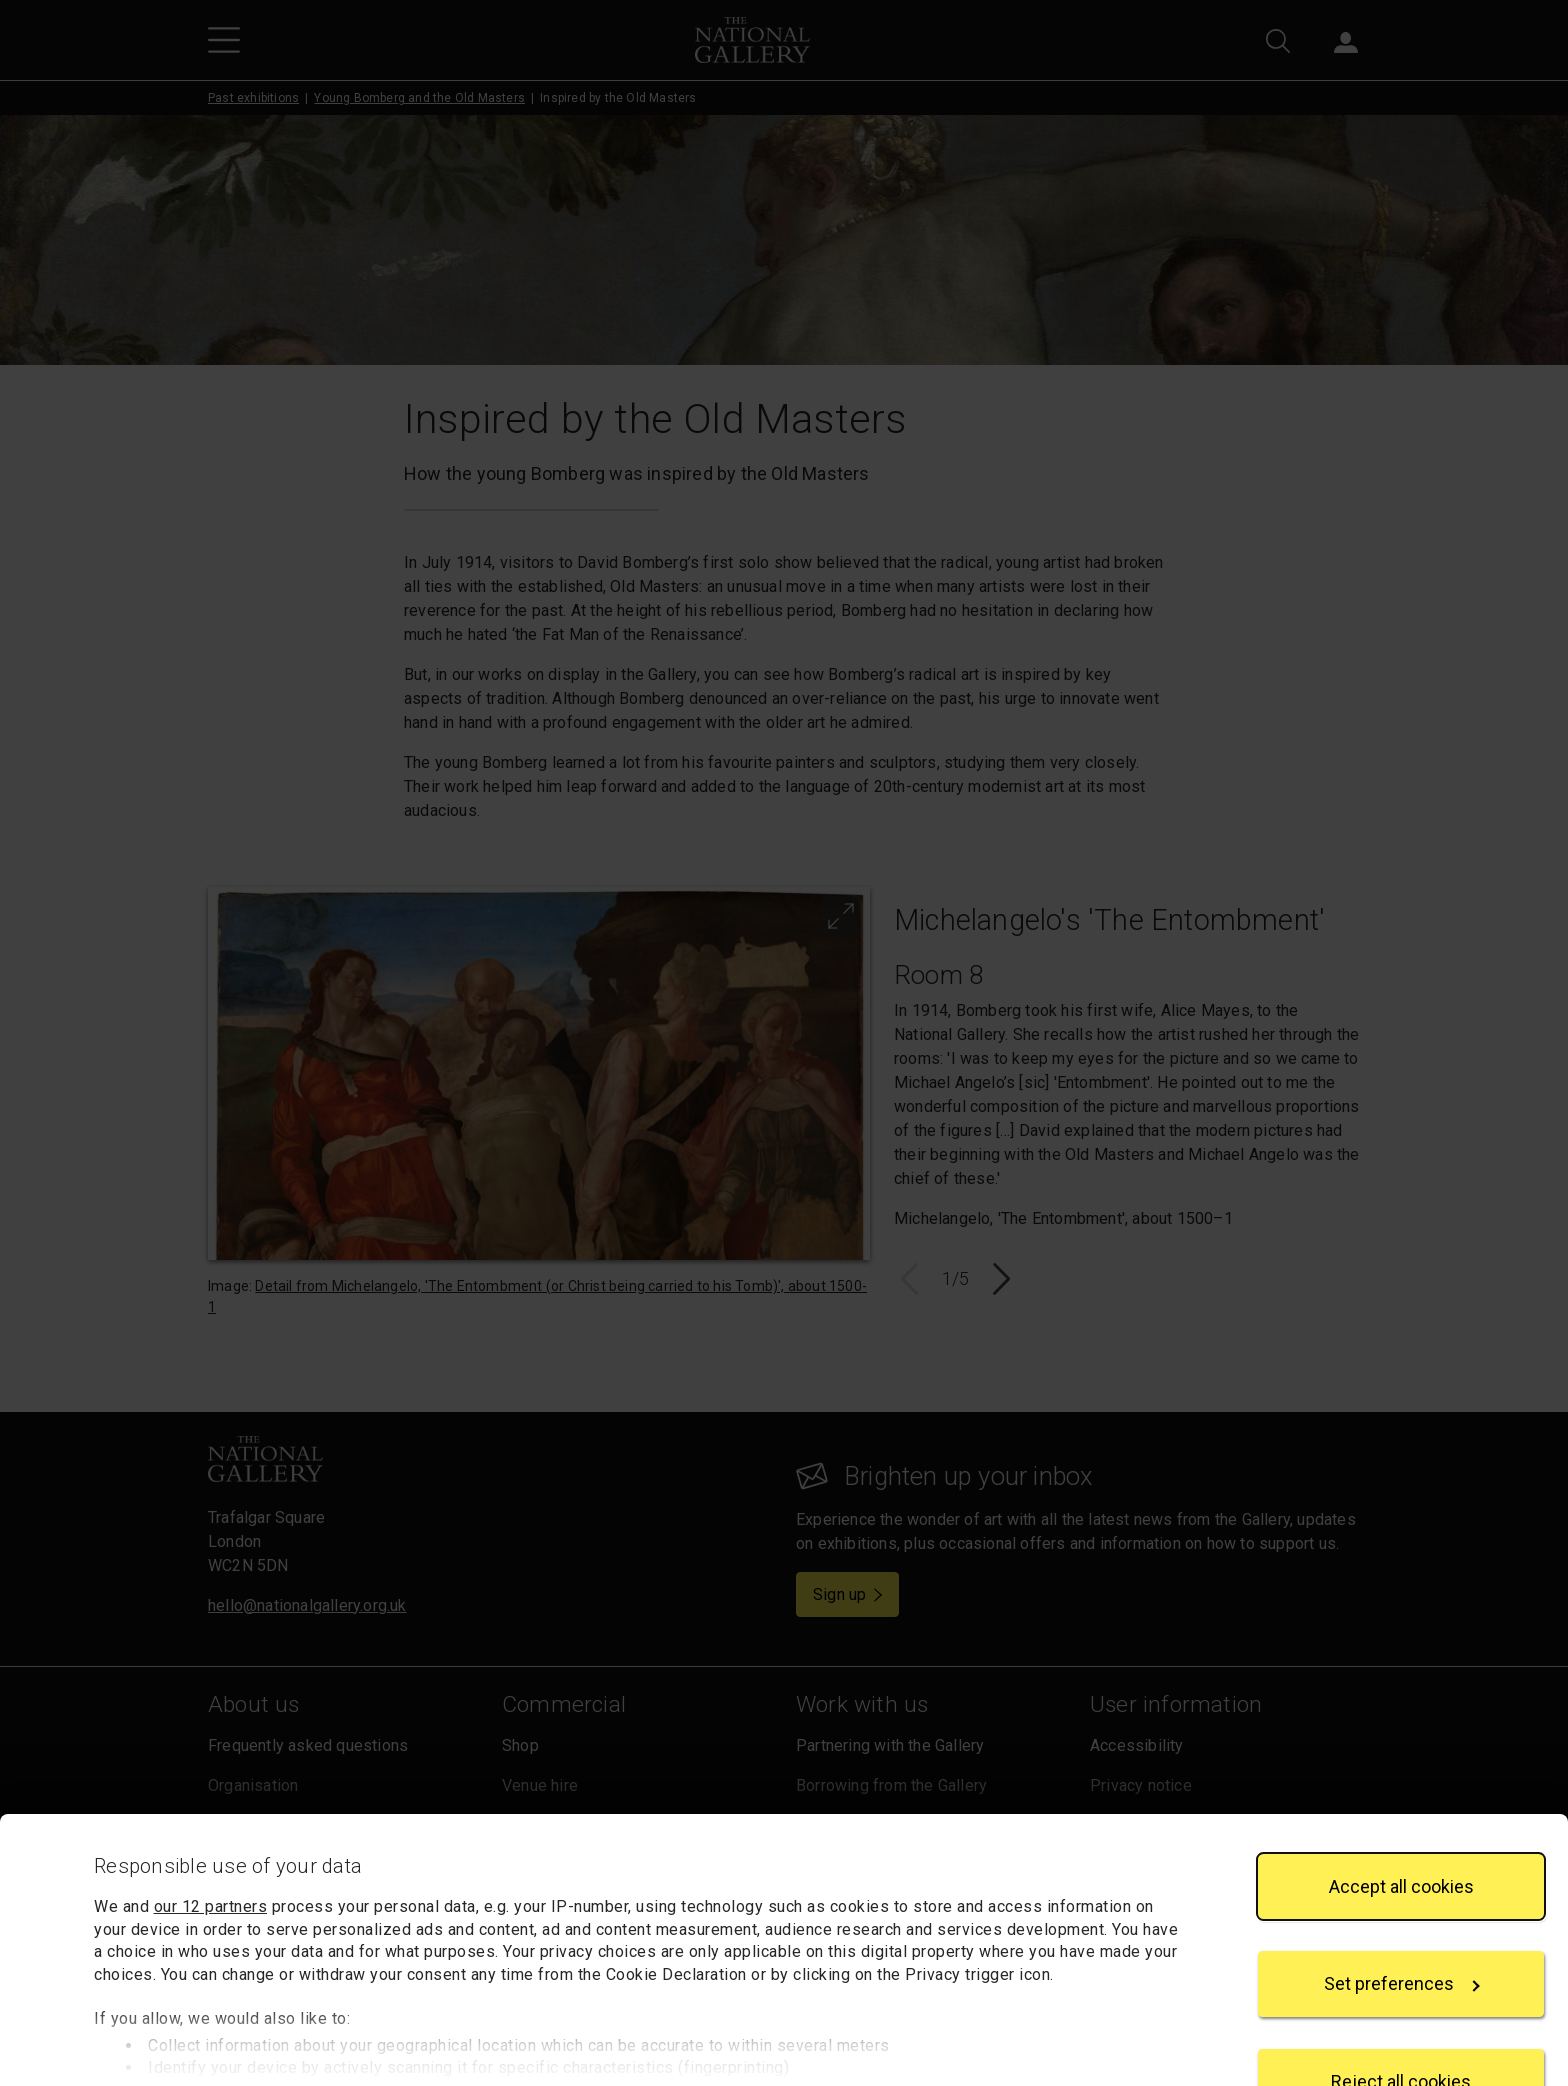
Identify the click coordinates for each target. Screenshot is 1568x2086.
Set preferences (1402, 1916)
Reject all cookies (1401, 2013)
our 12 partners (211, 1839)
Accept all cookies (1401, 1818)
